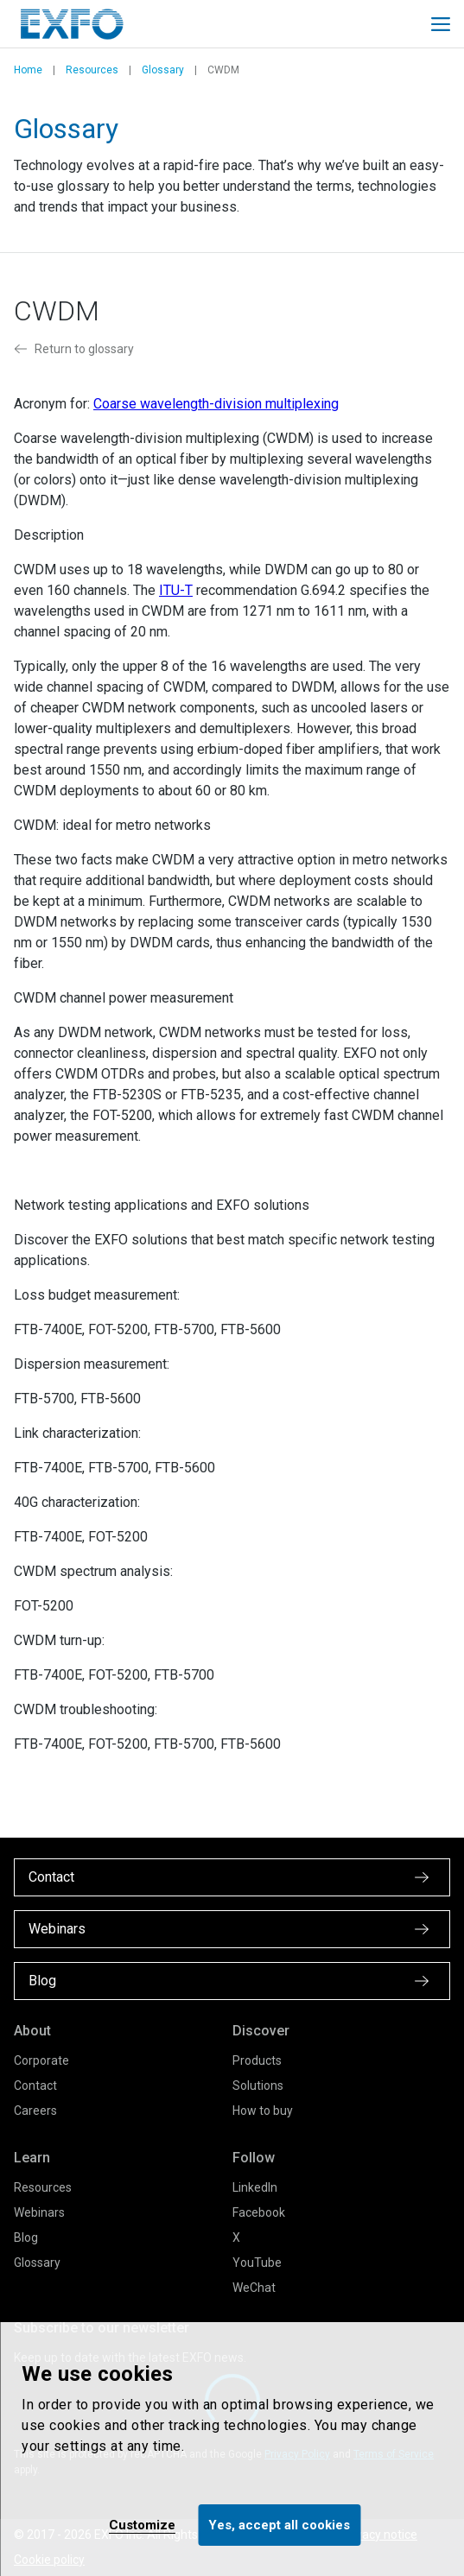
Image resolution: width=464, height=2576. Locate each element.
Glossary (163, 70)
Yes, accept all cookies (279, 2525)
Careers (35, 2110)
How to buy (262, 2110)
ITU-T (176, 590)
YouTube (257, 2262)
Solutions (257, 2085)
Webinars (39, 2212)
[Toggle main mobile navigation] (440, 24)
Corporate (41, 2060)
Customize (142, 2525)
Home (28, 70)
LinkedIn (254, 2187)
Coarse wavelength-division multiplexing (216, 404)
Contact (35, 2085)
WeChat (254, 2287)
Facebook (258, 2212)
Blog (26, 2237)
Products (257, 2060)
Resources (92, 70)
